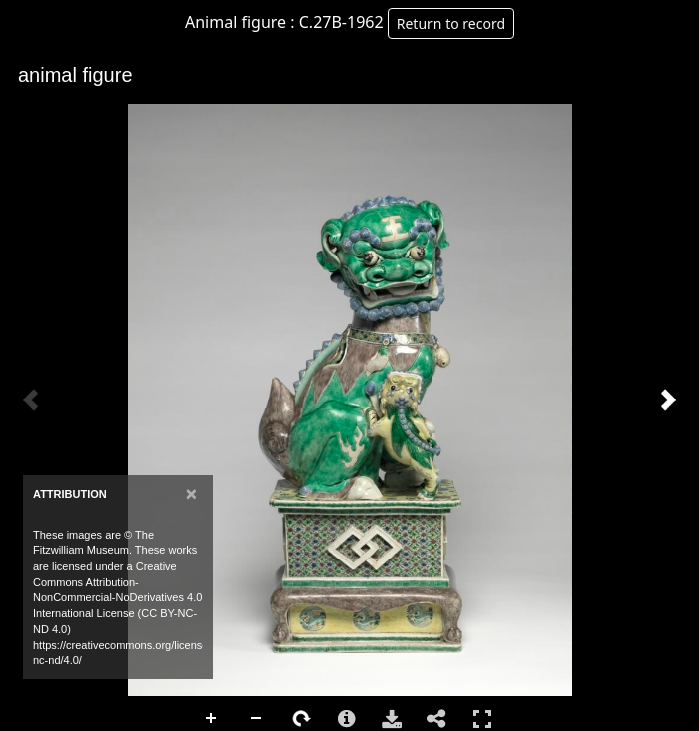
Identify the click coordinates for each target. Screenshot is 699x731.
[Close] (191, 493)
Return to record (451, 23)
